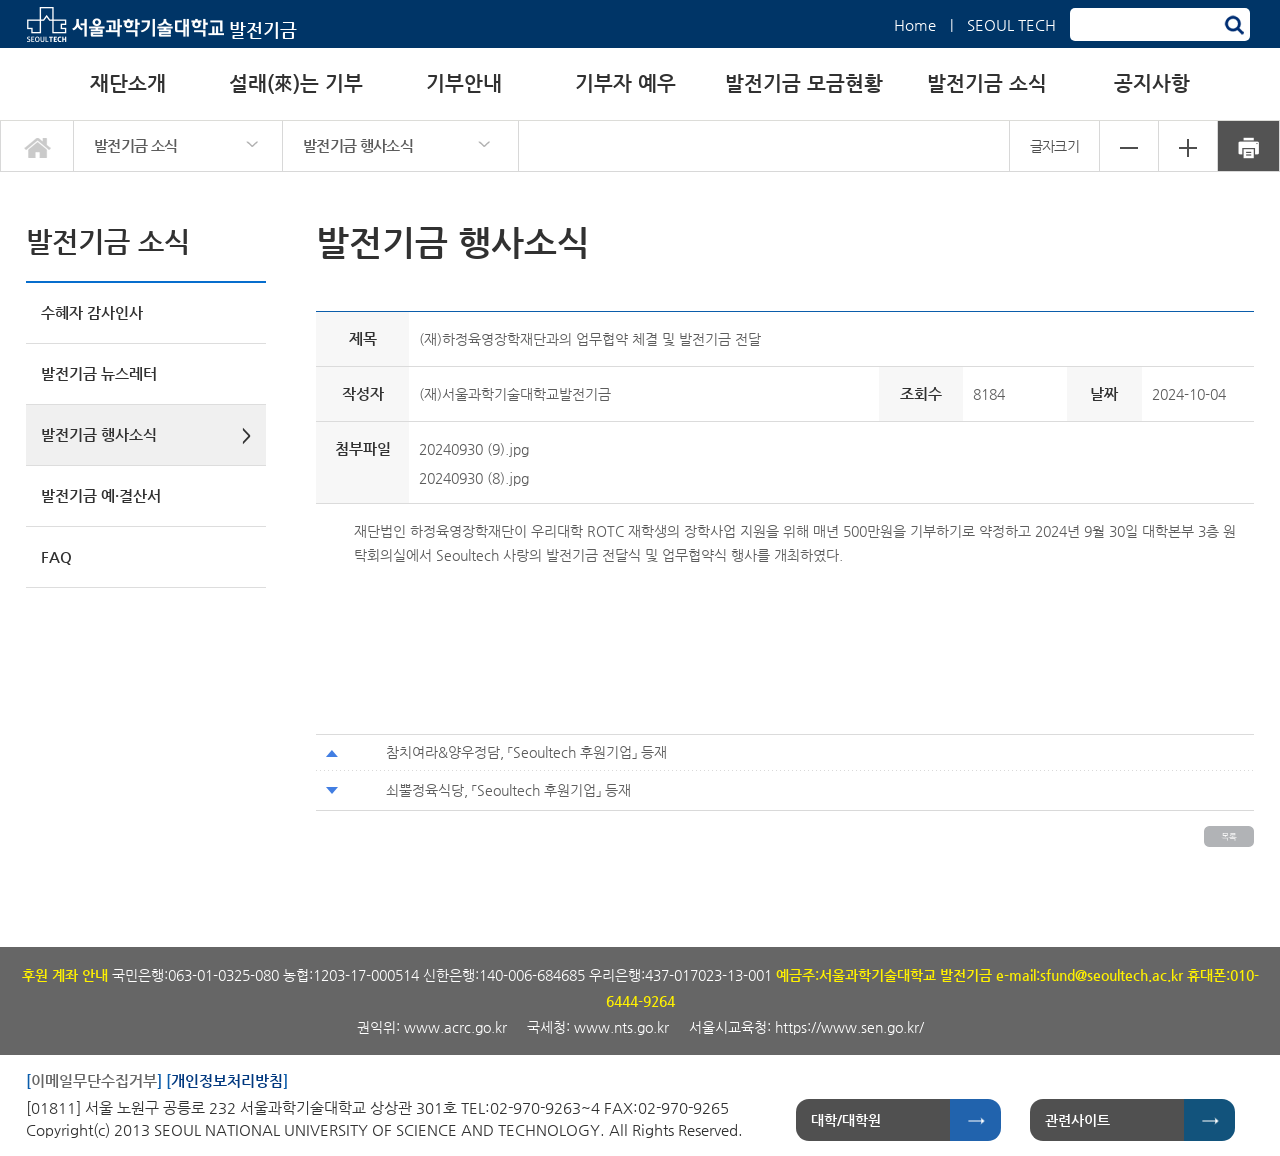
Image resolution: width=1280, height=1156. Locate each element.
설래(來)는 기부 (296, 83)
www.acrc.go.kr (457, 1027)
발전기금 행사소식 (358, 145)
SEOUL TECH (1011, 24)
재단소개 (128, 83)
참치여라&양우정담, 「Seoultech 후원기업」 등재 (526, 752)
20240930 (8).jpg (474, 478)
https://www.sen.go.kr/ (849, 1027)
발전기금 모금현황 (804, 83)
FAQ (56, 556)
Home (915, 24)
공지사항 (1152, 83)
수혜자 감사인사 (92, 312)
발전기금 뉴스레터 (99, 373)
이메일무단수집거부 (94, 1080)
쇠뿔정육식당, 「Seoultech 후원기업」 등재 (508, 790)
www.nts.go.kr (621, 1027)
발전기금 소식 (987, 83)
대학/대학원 (846, 1120)
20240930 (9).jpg (474, 449)
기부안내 (464, 83)
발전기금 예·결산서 (101, 495)
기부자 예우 (625, 83)
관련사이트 (1077, 1120)
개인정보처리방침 (227, 1080)
